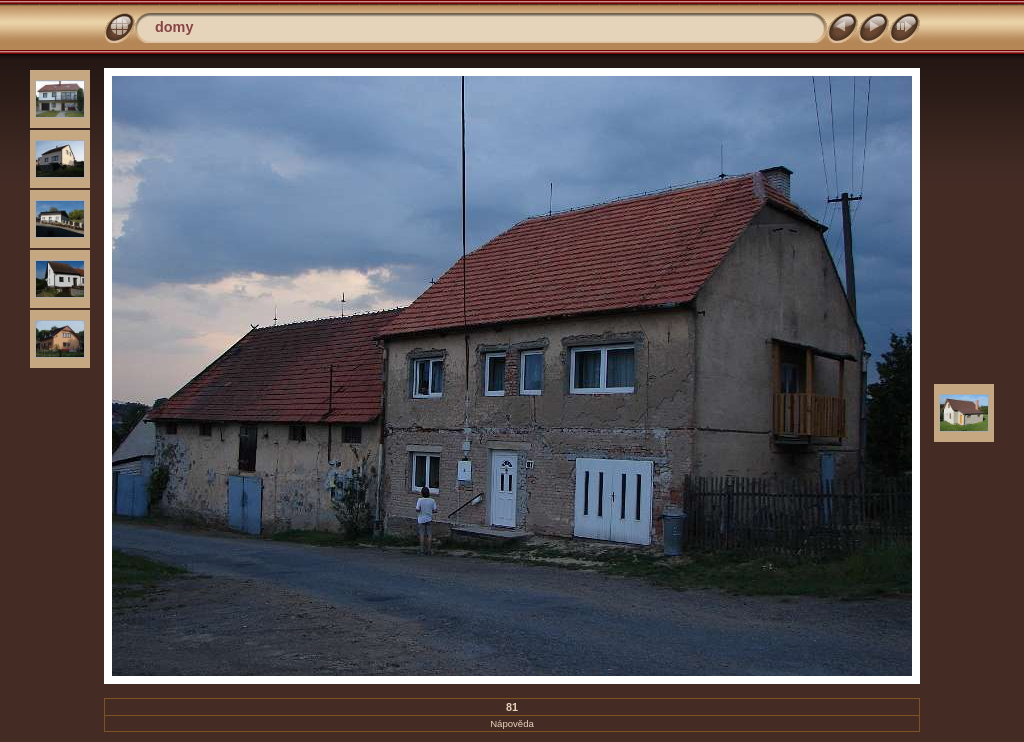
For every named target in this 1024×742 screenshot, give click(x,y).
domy (174, 27)
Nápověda (512, 723)
